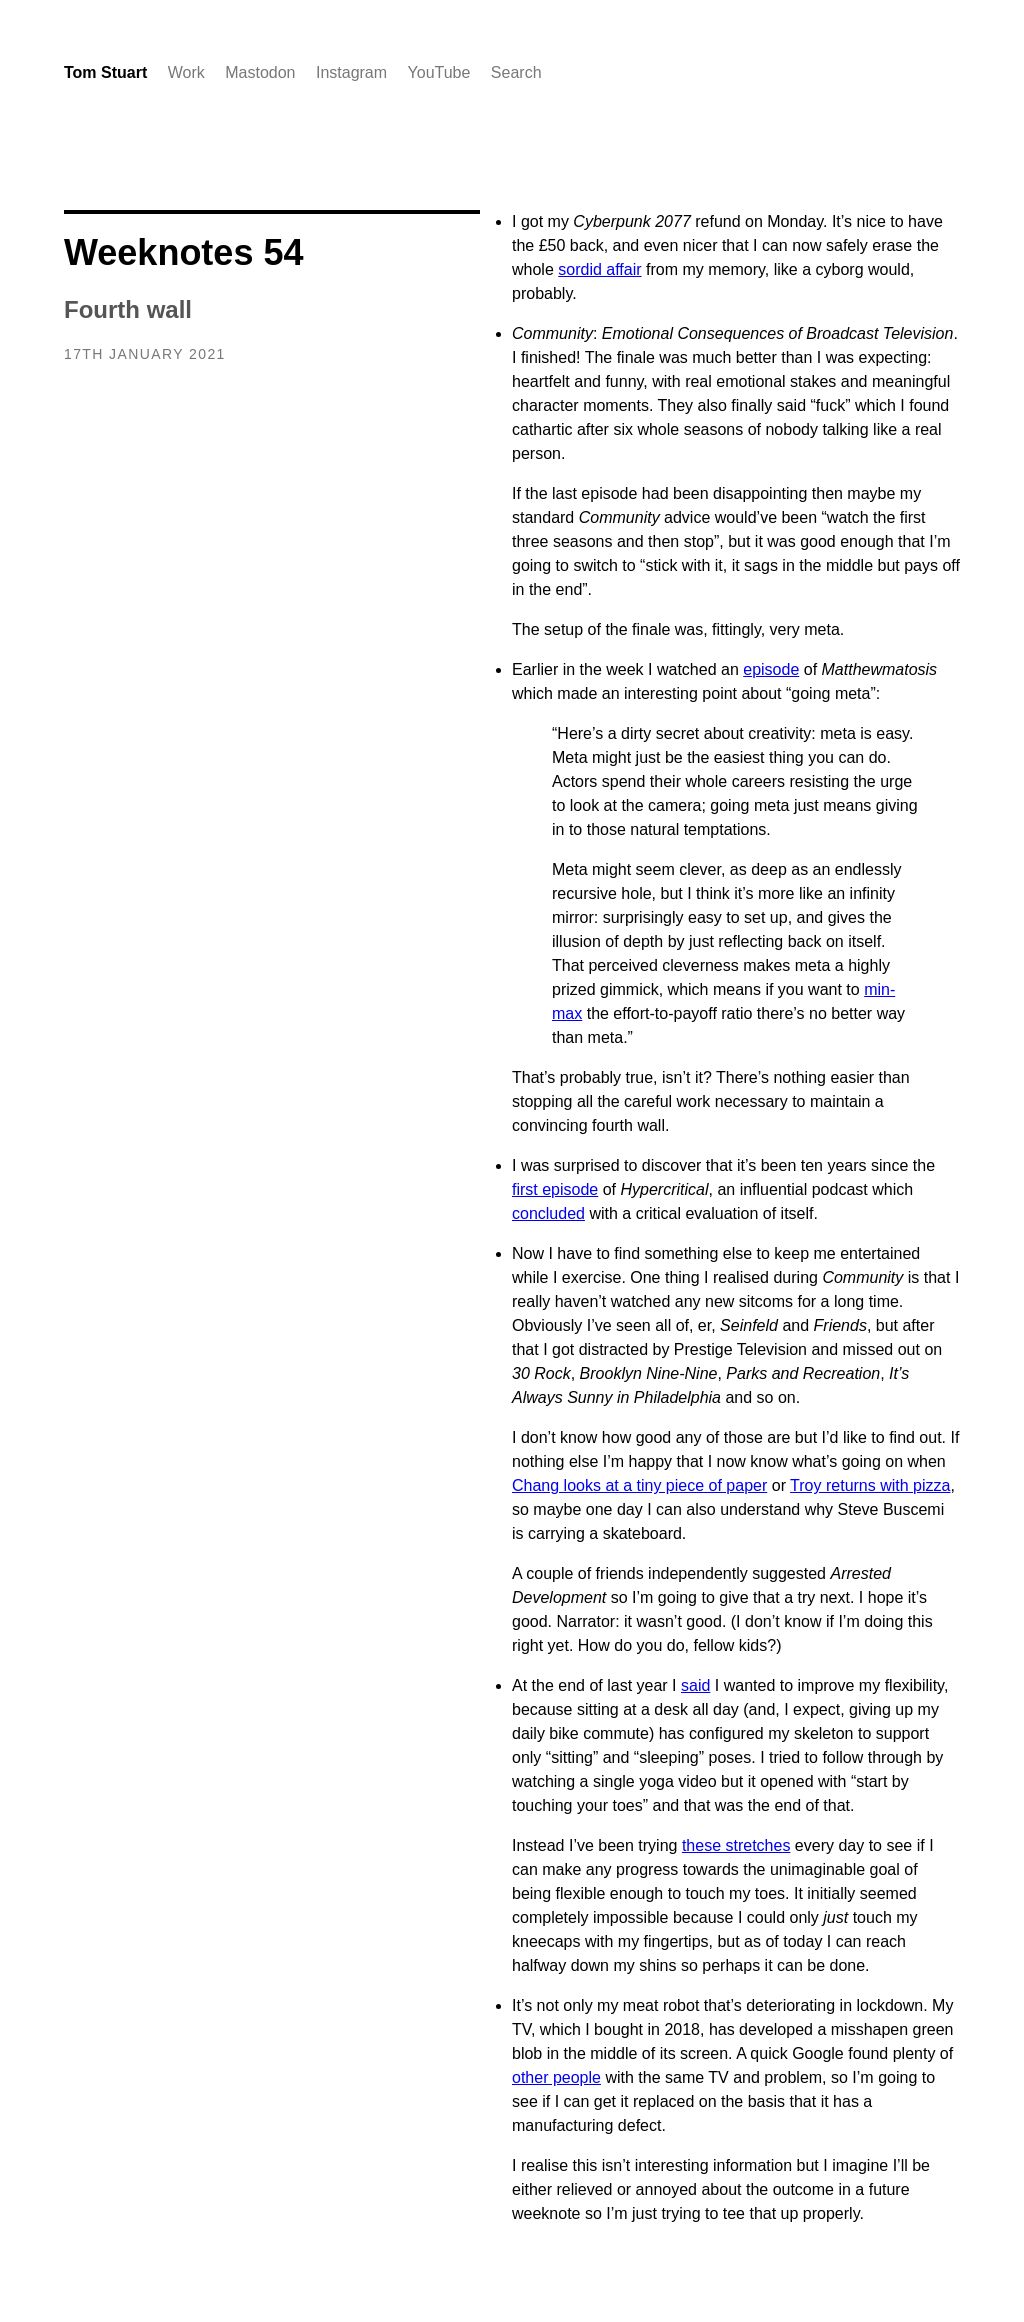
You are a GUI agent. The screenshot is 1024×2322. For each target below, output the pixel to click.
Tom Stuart (105, 72)
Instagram (351, 72)
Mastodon (260, 72)
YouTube (439, 72)
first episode (555, 1189)
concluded (548, 1213)
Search (516, 72)
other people (556, 2077)
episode (771, 669)
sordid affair (599, 269)
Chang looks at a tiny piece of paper (639, 1485)
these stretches (736, 1845)
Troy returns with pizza (870, 1485)
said (695, 1685)
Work (186, 72)
